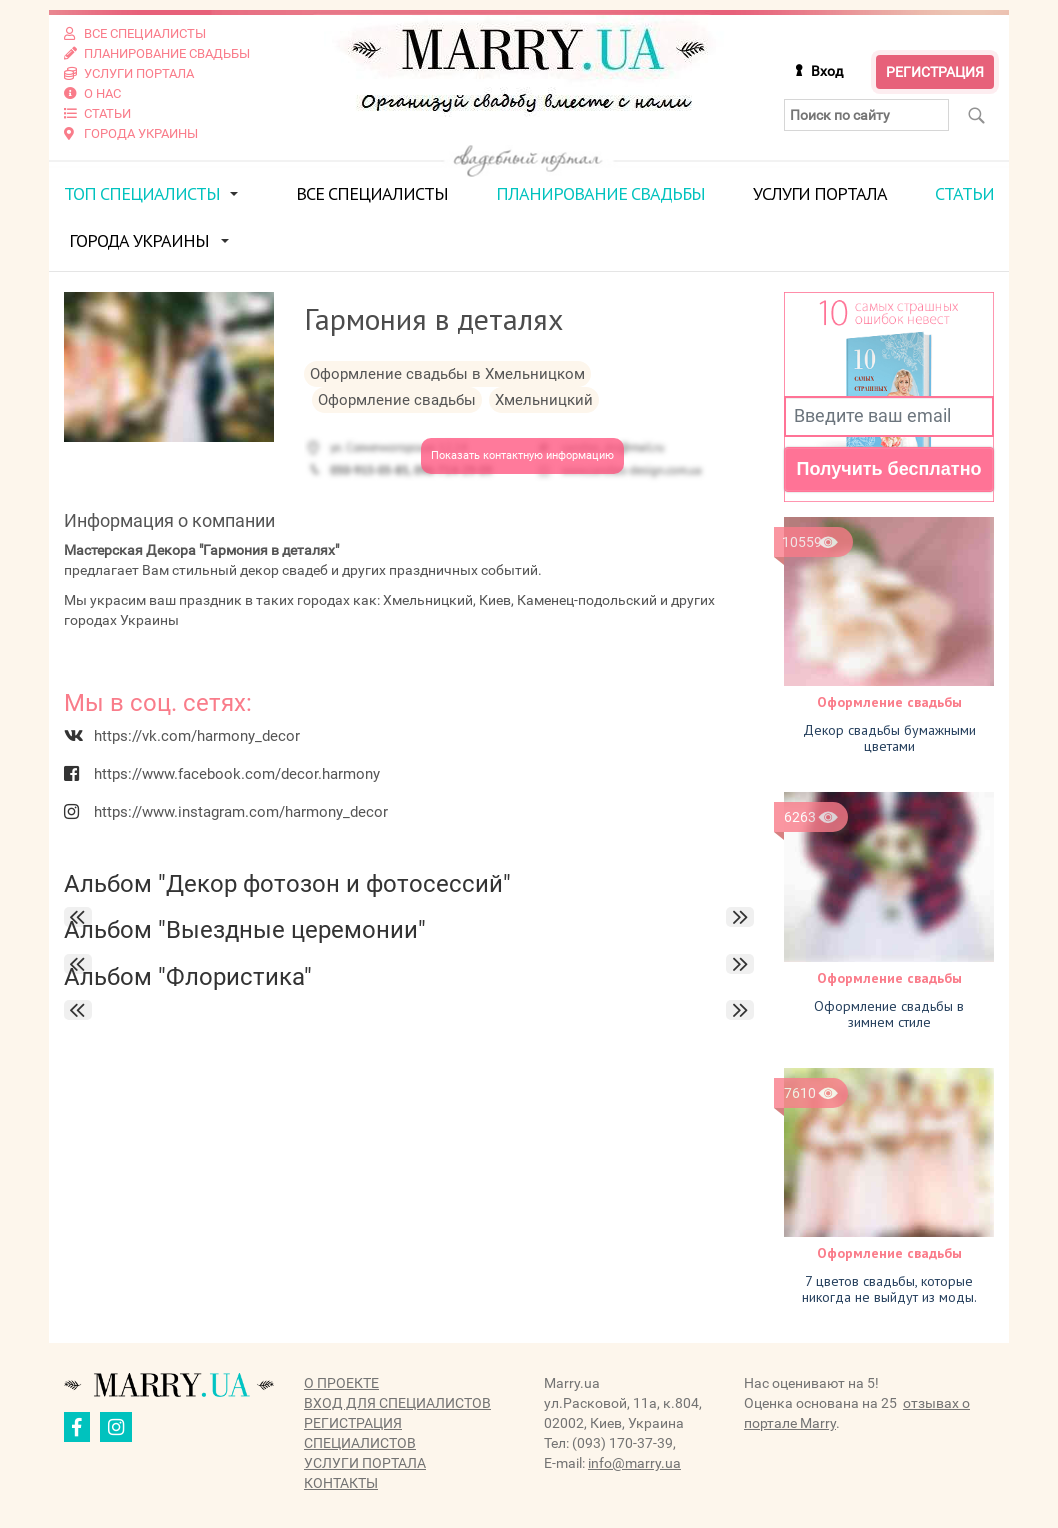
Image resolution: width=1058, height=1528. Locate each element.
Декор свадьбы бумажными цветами (889, 738)
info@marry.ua (634, 1463)
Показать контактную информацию (522, 455)
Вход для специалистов (397, 1403)
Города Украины (139, 240)
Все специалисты (372, 193)
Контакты (341, 1483)
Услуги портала (820, 193)
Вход (827, 71)
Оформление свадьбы (889, 702)
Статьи (964, 193)
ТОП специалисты (142, 193)
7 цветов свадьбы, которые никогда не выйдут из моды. (889, 1289)
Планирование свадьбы (600, 193)
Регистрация (935, 72)
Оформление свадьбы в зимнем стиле (889, 1014)
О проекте (341, 1383)
